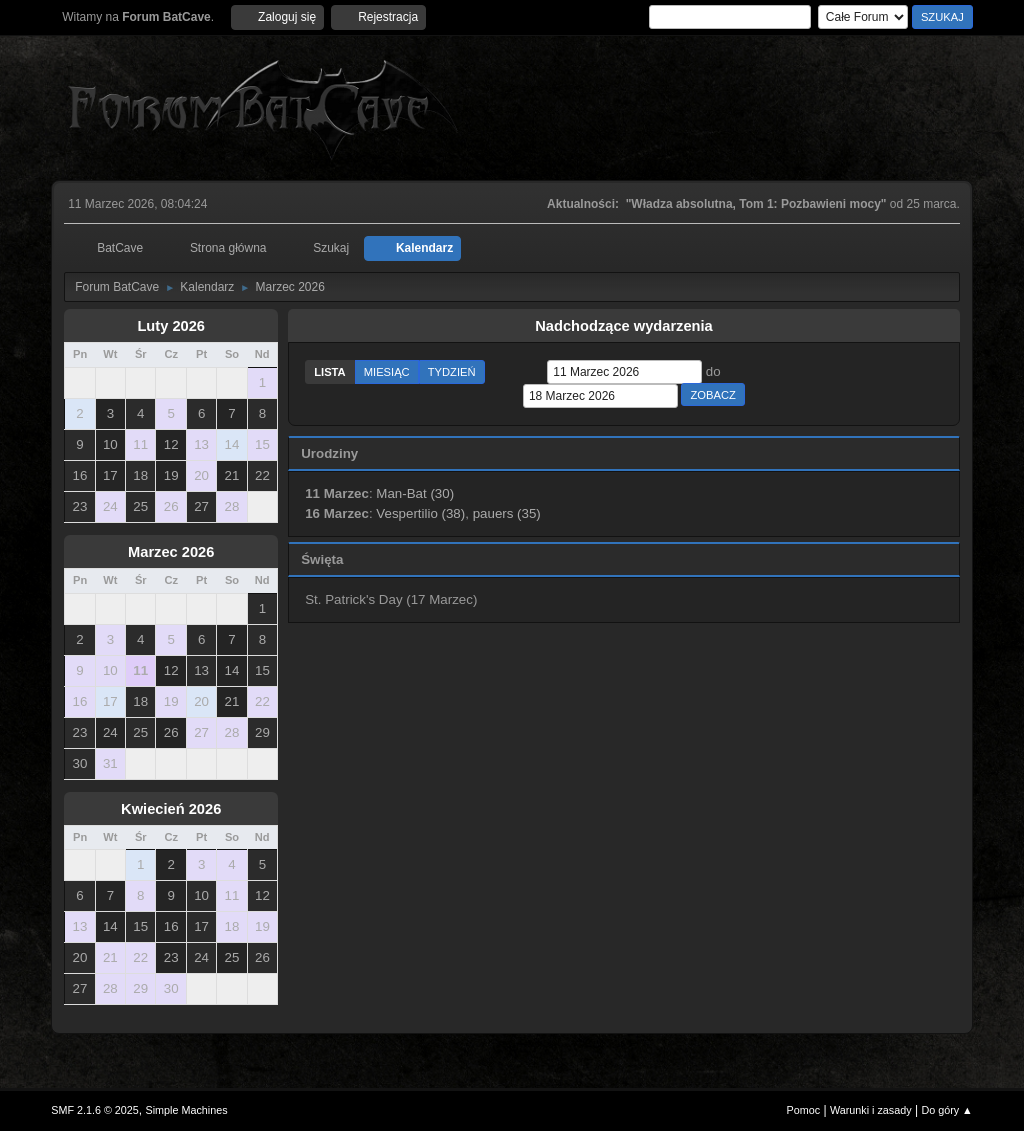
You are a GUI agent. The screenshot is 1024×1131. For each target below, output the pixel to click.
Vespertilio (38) (420, 513)
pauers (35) (507, 513)
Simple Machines (187, 1110)
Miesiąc (387, 372)
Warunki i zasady (871, 1110)
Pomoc (804, 1110)
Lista (330, 372)
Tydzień (452, 372)
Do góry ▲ (946, 1110)
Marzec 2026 (171, 552)
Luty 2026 (171, 326)
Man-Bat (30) (415, 493)
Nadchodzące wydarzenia (624, 326)
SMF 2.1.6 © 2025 (95, 1110)
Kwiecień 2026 (171, 809)
